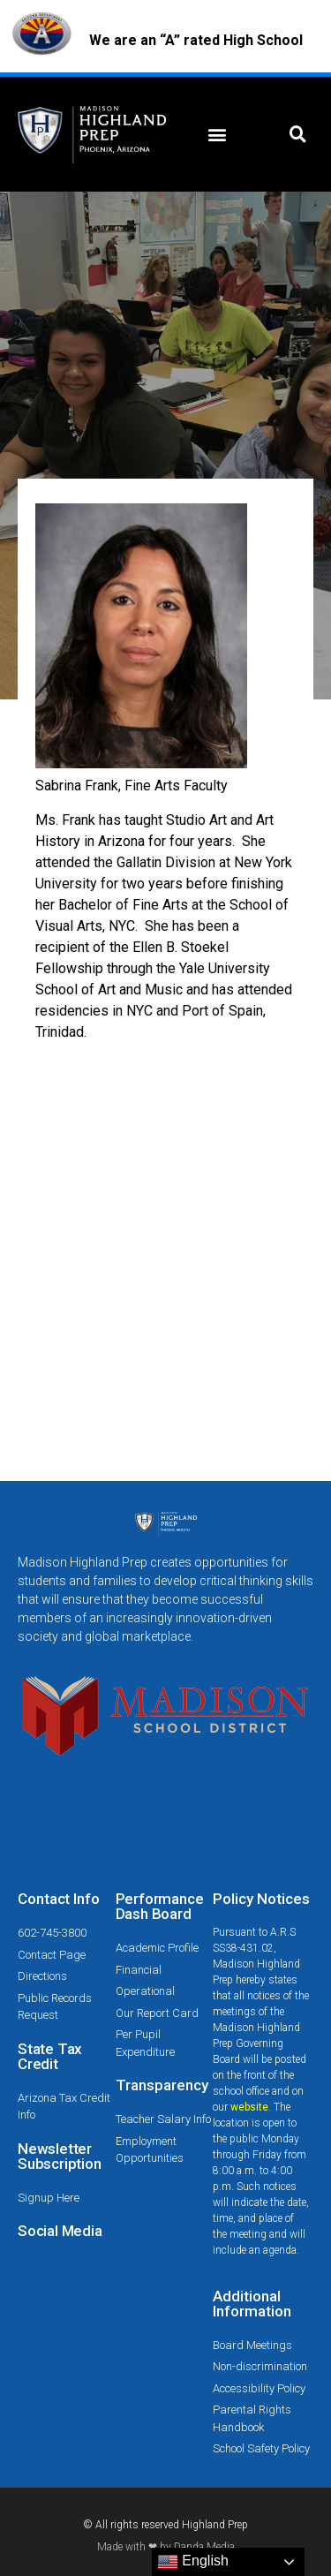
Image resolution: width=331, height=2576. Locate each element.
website (249, 2107)
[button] (217, 134)
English (193, 2561)
